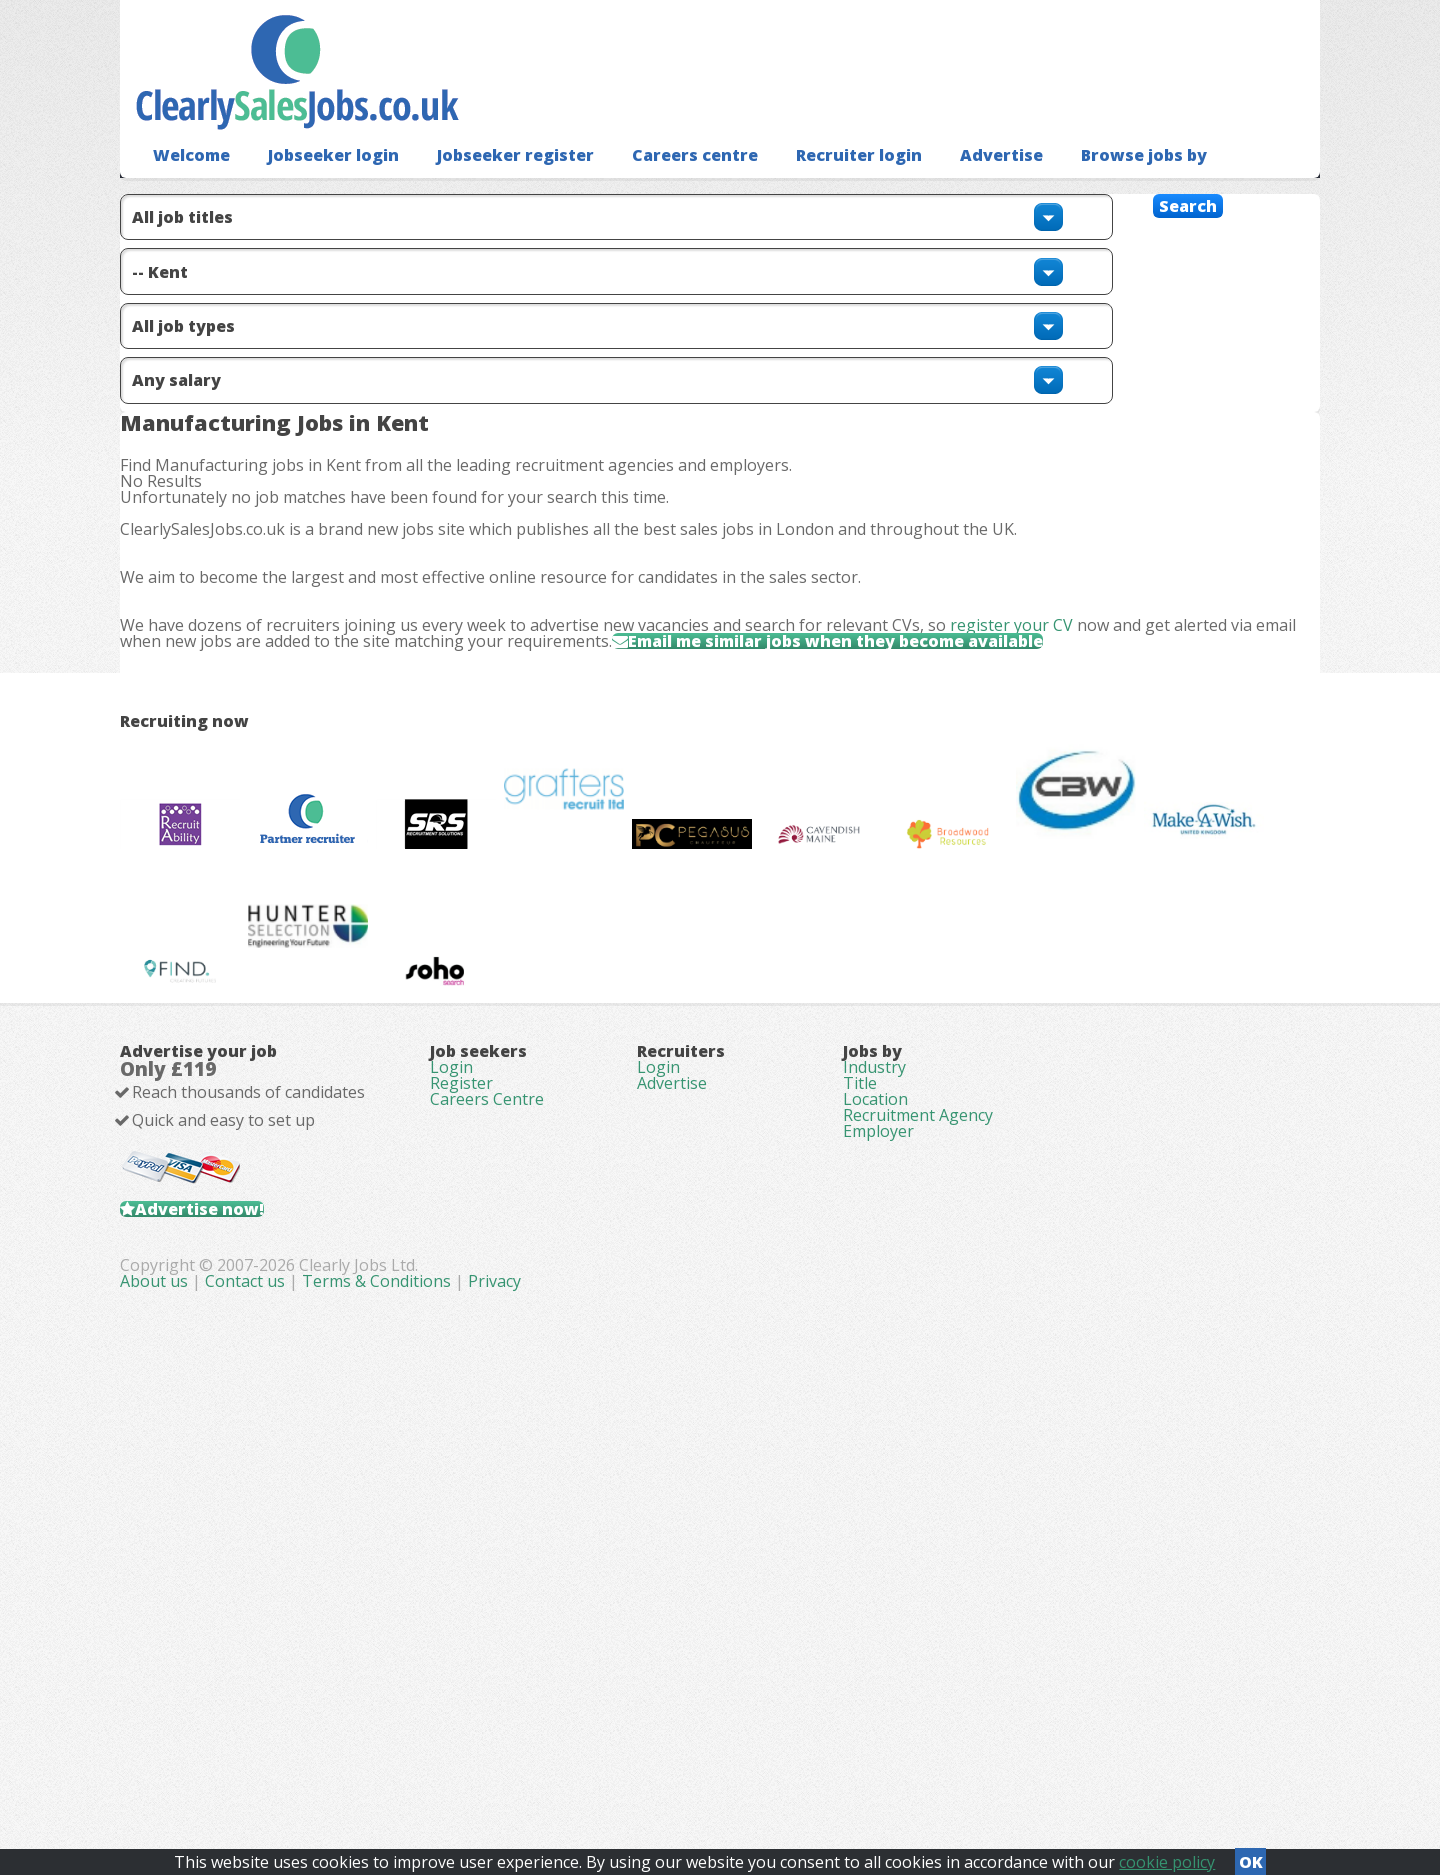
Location (875, 1499)
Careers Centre (487, 1499)
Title (860, 1471)
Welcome (186, 185)
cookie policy (1167, 1856)
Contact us (647, 1765)
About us (556, 1765)
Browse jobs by (1073, 185)
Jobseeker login (319, 185)
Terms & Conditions (776, 1765)
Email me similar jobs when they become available (933, 761)
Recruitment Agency (918, 1527)
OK (1251, 1856)
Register (461, 1471)
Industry (874, 1443)
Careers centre (654, 185)
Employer (878, 1555)
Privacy (894, 1765)
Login (451, 1443)
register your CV (1043, 720)
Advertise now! (231, 1628)
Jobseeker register (488, 185)
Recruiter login (807, 185)
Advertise (940, 185)
